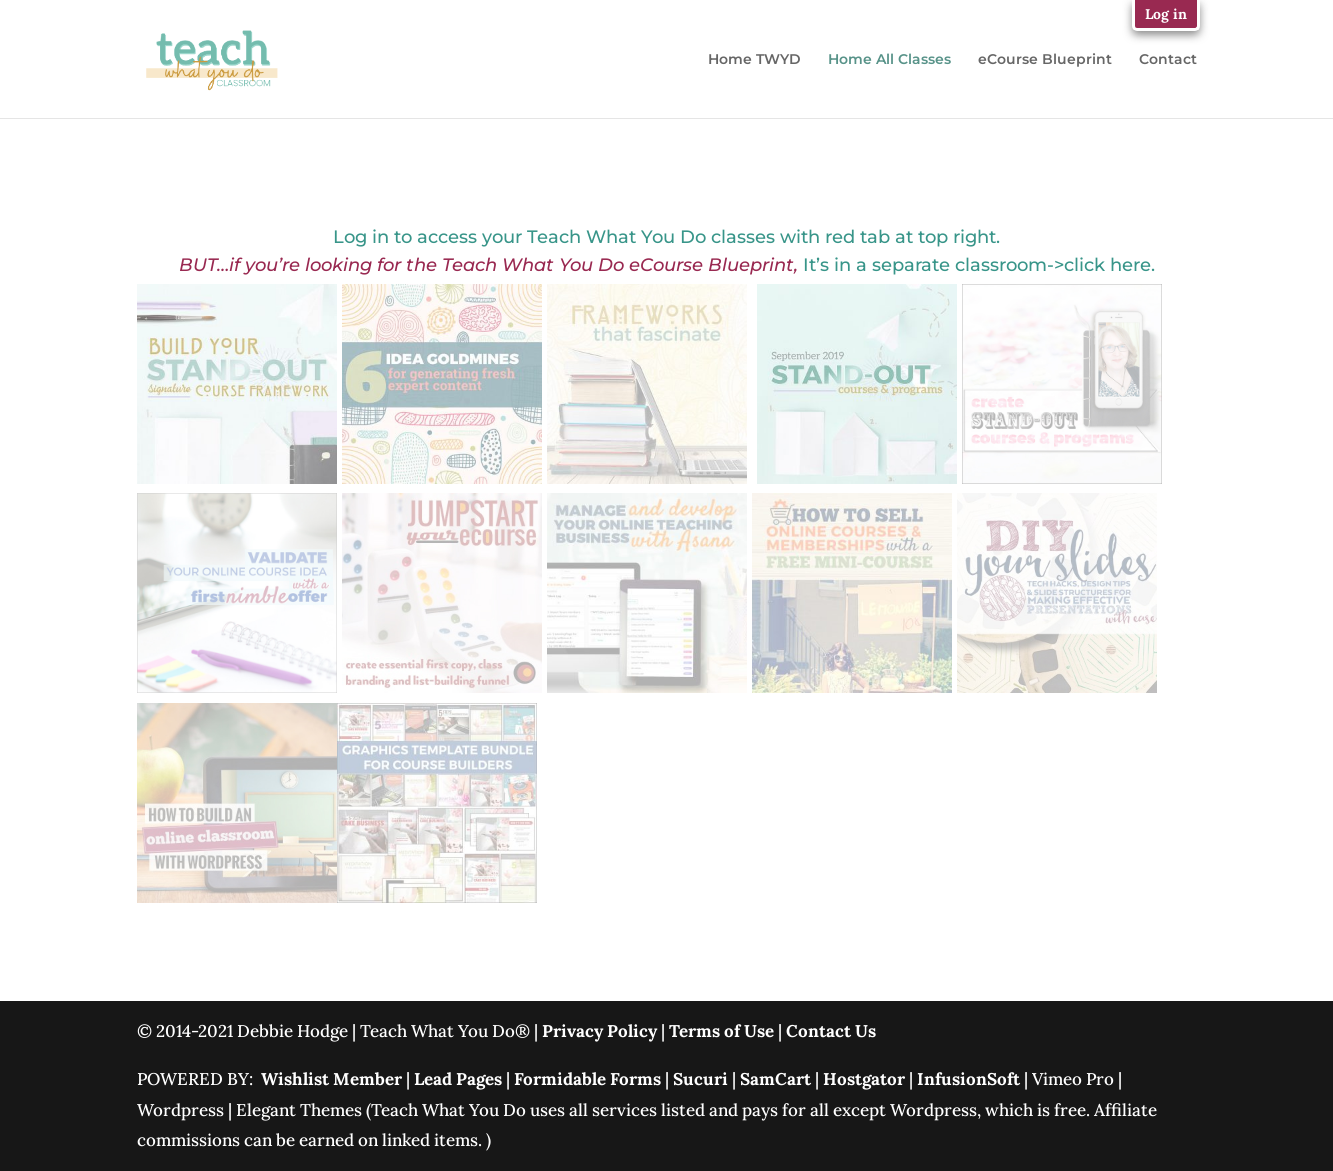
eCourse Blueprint (1045, 60)
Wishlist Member (331, 1079)
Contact (1168, 60)
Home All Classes (889, 60)
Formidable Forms (587, 1079)
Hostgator (864, 1079)
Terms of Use (721, 1031)
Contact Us (831, 1031)
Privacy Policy (599, 1031)
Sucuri (702, 1079)
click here (1107, 265)
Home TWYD (754, 60)
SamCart (775, 1079)
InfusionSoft (968, 1079)
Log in (1166, 14)
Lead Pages (458, 1079)
